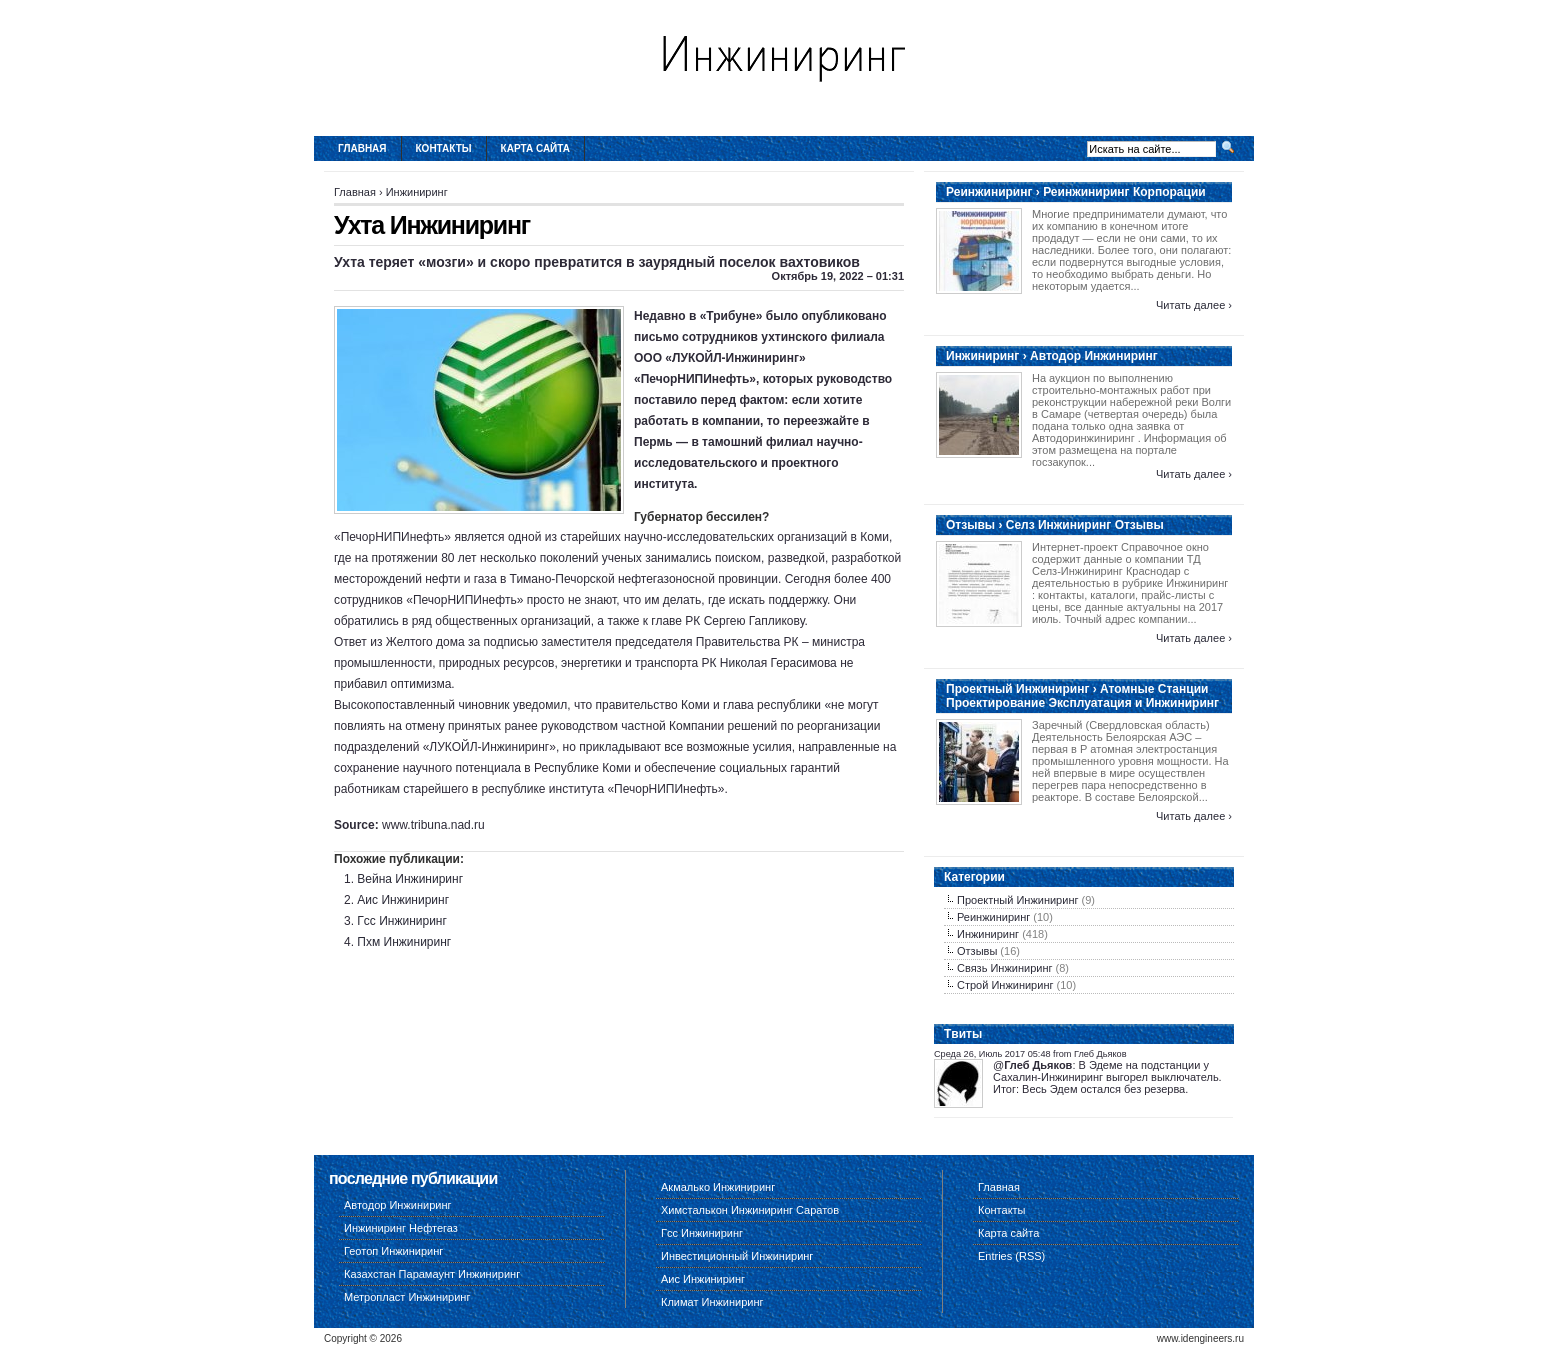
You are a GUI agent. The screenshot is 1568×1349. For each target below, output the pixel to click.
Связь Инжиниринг (1005, 968)
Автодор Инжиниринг (398, 1205)
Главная (362, 148)
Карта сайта (535, 148)
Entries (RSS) (1011, 1256)
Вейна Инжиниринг (410, 879)
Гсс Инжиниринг (402, 921)
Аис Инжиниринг (403, 900)
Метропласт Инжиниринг (407, 1297)
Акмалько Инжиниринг (718, 1187)
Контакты (444, 148)
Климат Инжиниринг (712, 1302)
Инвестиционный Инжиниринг (737, 1256)
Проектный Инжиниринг (1017, 900)
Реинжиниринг (993, 917)
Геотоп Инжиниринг (393, 1251)
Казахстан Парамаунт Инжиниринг (432, 1274)
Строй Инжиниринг (1005, 985)
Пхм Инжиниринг (404, 942)
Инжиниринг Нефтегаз (401, 1228)
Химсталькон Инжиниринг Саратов (750, 1210)
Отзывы (977, 951)
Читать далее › (1194, 305)
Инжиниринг (417, 192)
